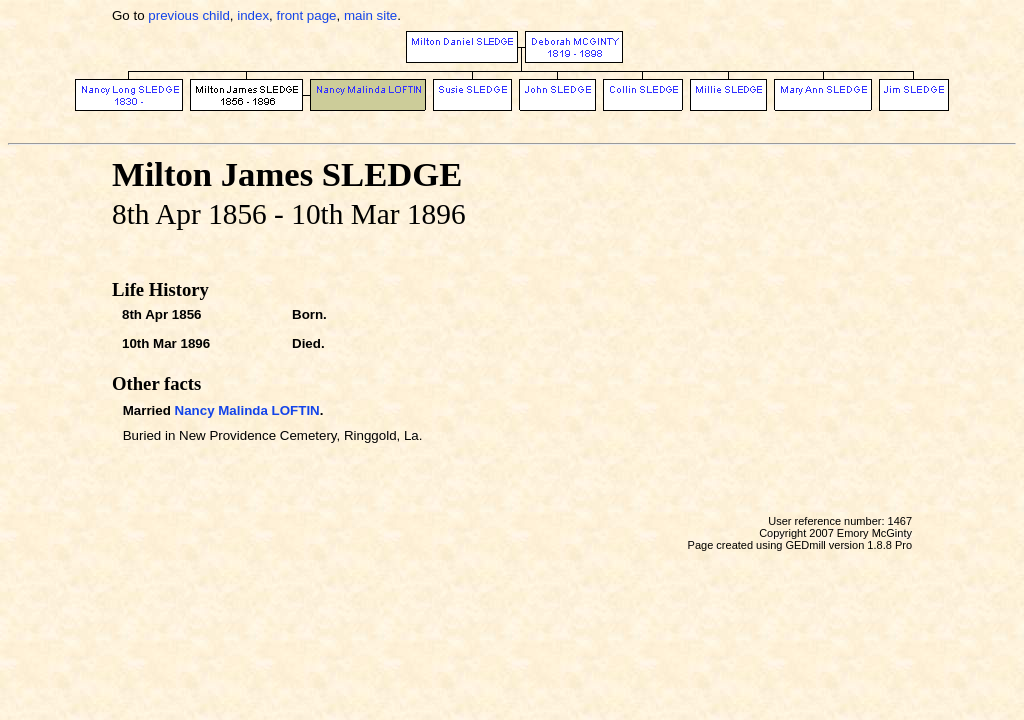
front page (307, 15)
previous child (189, 15)
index (253, 15)
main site (370, 15)
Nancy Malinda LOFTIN (247, 410)
